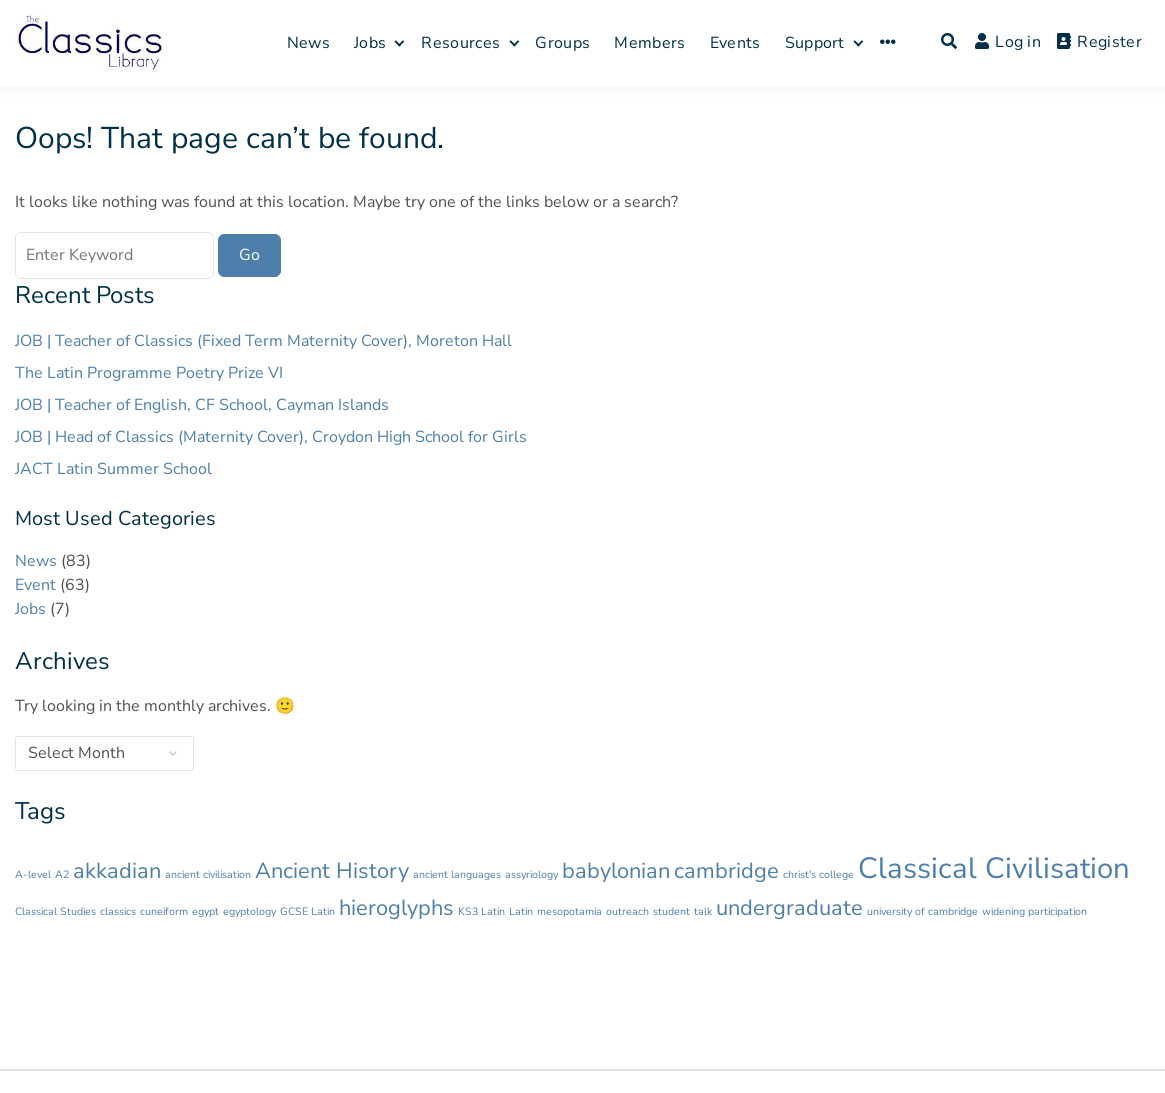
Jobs (370, 43)
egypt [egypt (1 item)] (205, 911)
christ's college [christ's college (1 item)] (818, 874)
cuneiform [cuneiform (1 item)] (164, 911)
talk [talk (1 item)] (703, 911)
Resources (460, 43)
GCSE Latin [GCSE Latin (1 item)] (307, 911)
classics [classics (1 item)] (118, 911)
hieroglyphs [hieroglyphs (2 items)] (396, 908)
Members (649, 43)
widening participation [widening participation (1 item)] (1034, 911)
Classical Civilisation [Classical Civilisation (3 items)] (994, 868)
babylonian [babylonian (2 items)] (616, 871)
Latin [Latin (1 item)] (521, 911)
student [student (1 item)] (671, 911)
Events (735, 43)
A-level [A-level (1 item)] (33, 874)
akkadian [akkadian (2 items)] (117, 871)
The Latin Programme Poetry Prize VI (149, 373)
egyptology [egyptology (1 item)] (249, 911)
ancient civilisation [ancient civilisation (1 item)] (208, 874)
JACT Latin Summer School (113, 469)
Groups (562, 43)
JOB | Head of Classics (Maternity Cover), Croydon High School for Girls (271, 437)
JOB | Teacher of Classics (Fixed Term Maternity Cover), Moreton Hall (263, 341)
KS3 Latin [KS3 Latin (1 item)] (481, 911)
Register (1099, 42)
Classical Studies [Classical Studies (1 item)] (55, 911)
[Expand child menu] (399, 42)
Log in (1008, 42)
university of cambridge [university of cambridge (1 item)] (922, 911)
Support (815, 43)
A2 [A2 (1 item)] (62, 874)
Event (35, 585)
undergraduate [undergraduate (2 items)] (789, 908)
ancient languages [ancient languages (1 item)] (457, 874)
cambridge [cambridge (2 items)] (726, 871)
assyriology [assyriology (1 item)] (531, 874)
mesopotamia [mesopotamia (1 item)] (569, 911)
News (308, 43)
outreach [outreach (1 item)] (627, 911)
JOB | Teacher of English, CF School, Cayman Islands (202, 405)
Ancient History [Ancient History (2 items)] (332, 871)
